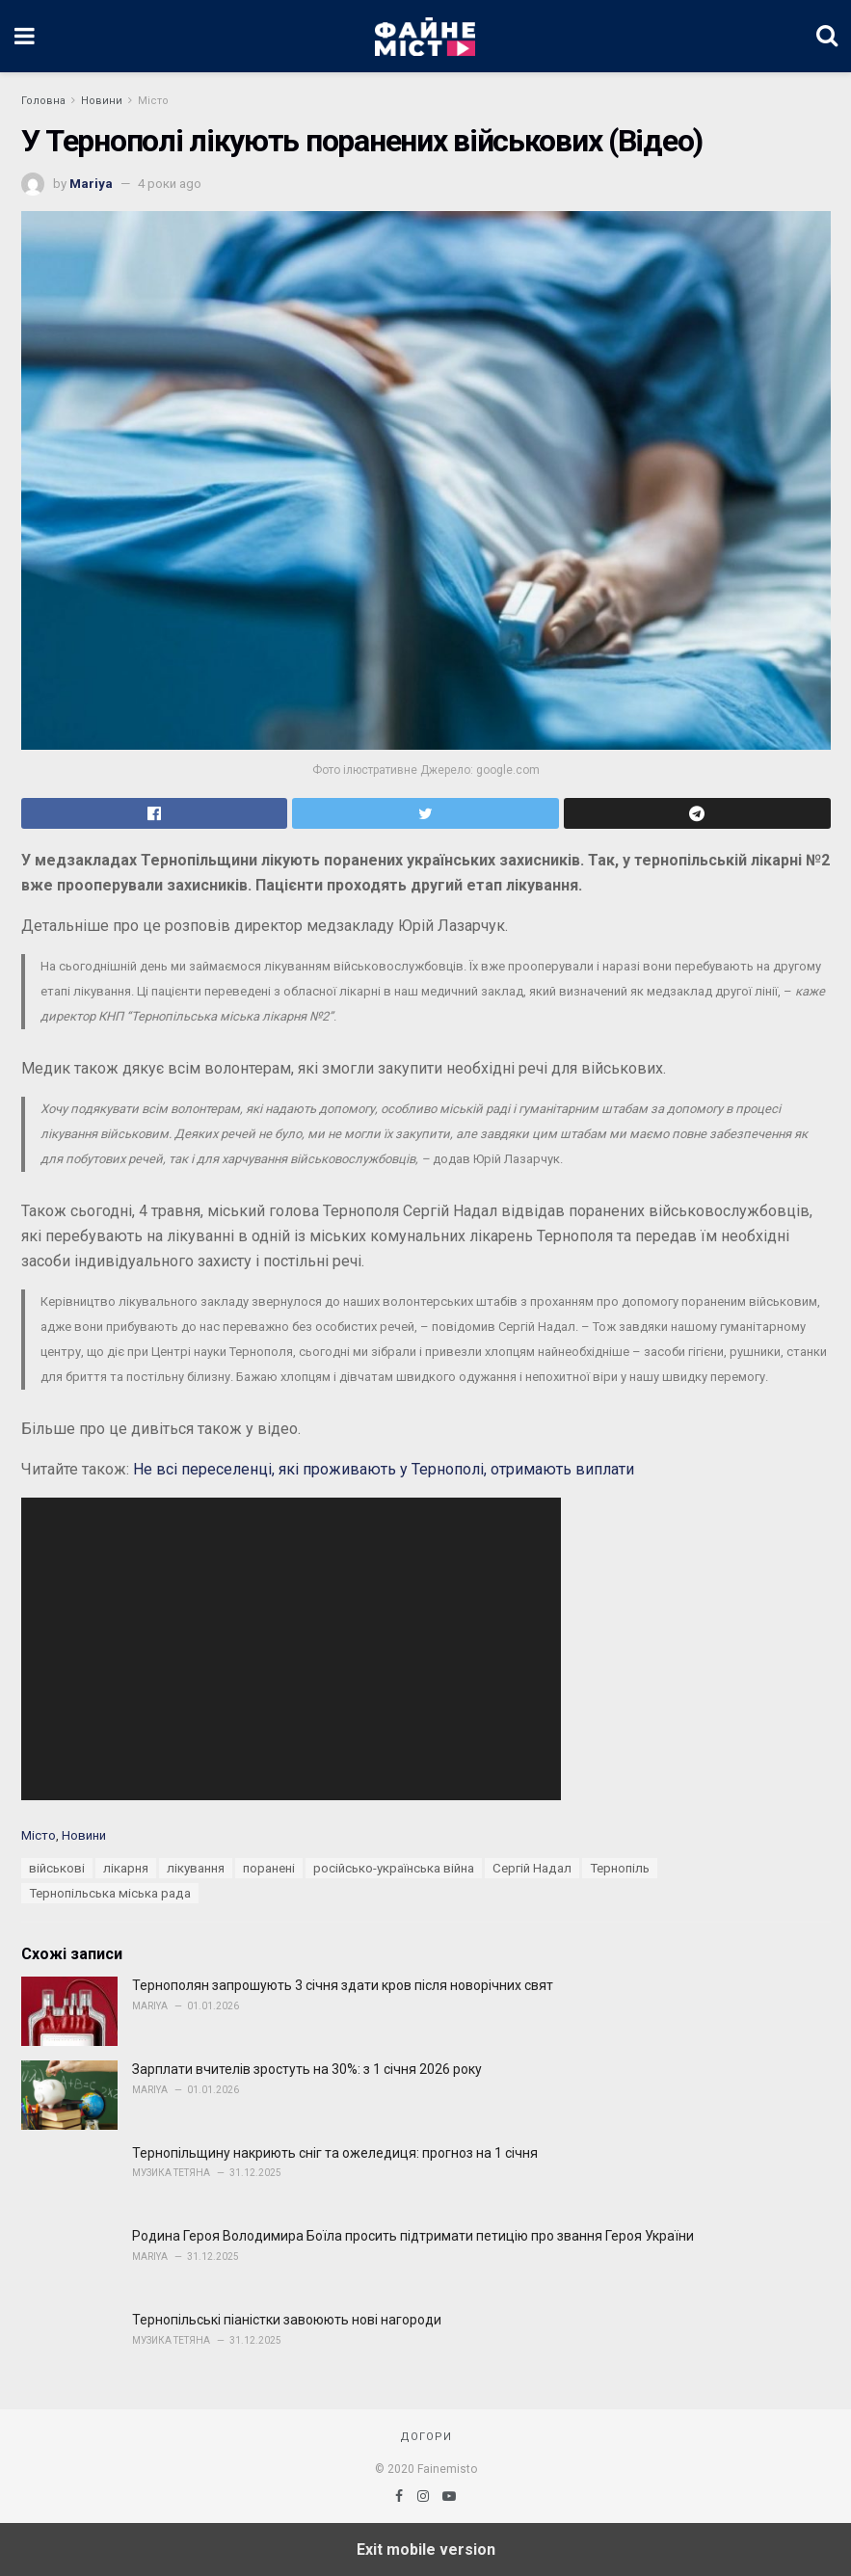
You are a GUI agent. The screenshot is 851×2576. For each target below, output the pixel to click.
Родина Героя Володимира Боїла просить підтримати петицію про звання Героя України (413, 2236)
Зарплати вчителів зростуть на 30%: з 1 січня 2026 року (307, 2069)
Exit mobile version (426, 2549)
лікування (196, 1868)
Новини (101, 100)
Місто (153, 100)
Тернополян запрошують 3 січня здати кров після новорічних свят (342, 1985)
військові (57, 1868)
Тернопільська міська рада (110, 1893)
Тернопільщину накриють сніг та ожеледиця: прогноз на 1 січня (335, 2153)
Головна (43, 100)
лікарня (125, 1868)
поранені (269, 1868)
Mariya (91, 183)
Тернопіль (620, 1868)
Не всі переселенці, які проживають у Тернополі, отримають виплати (383, 1469)
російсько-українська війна (393, 1868)
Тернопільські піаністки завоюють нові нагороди (286, 2319)
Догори (426, 2436)
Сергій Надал (532, 1868)
